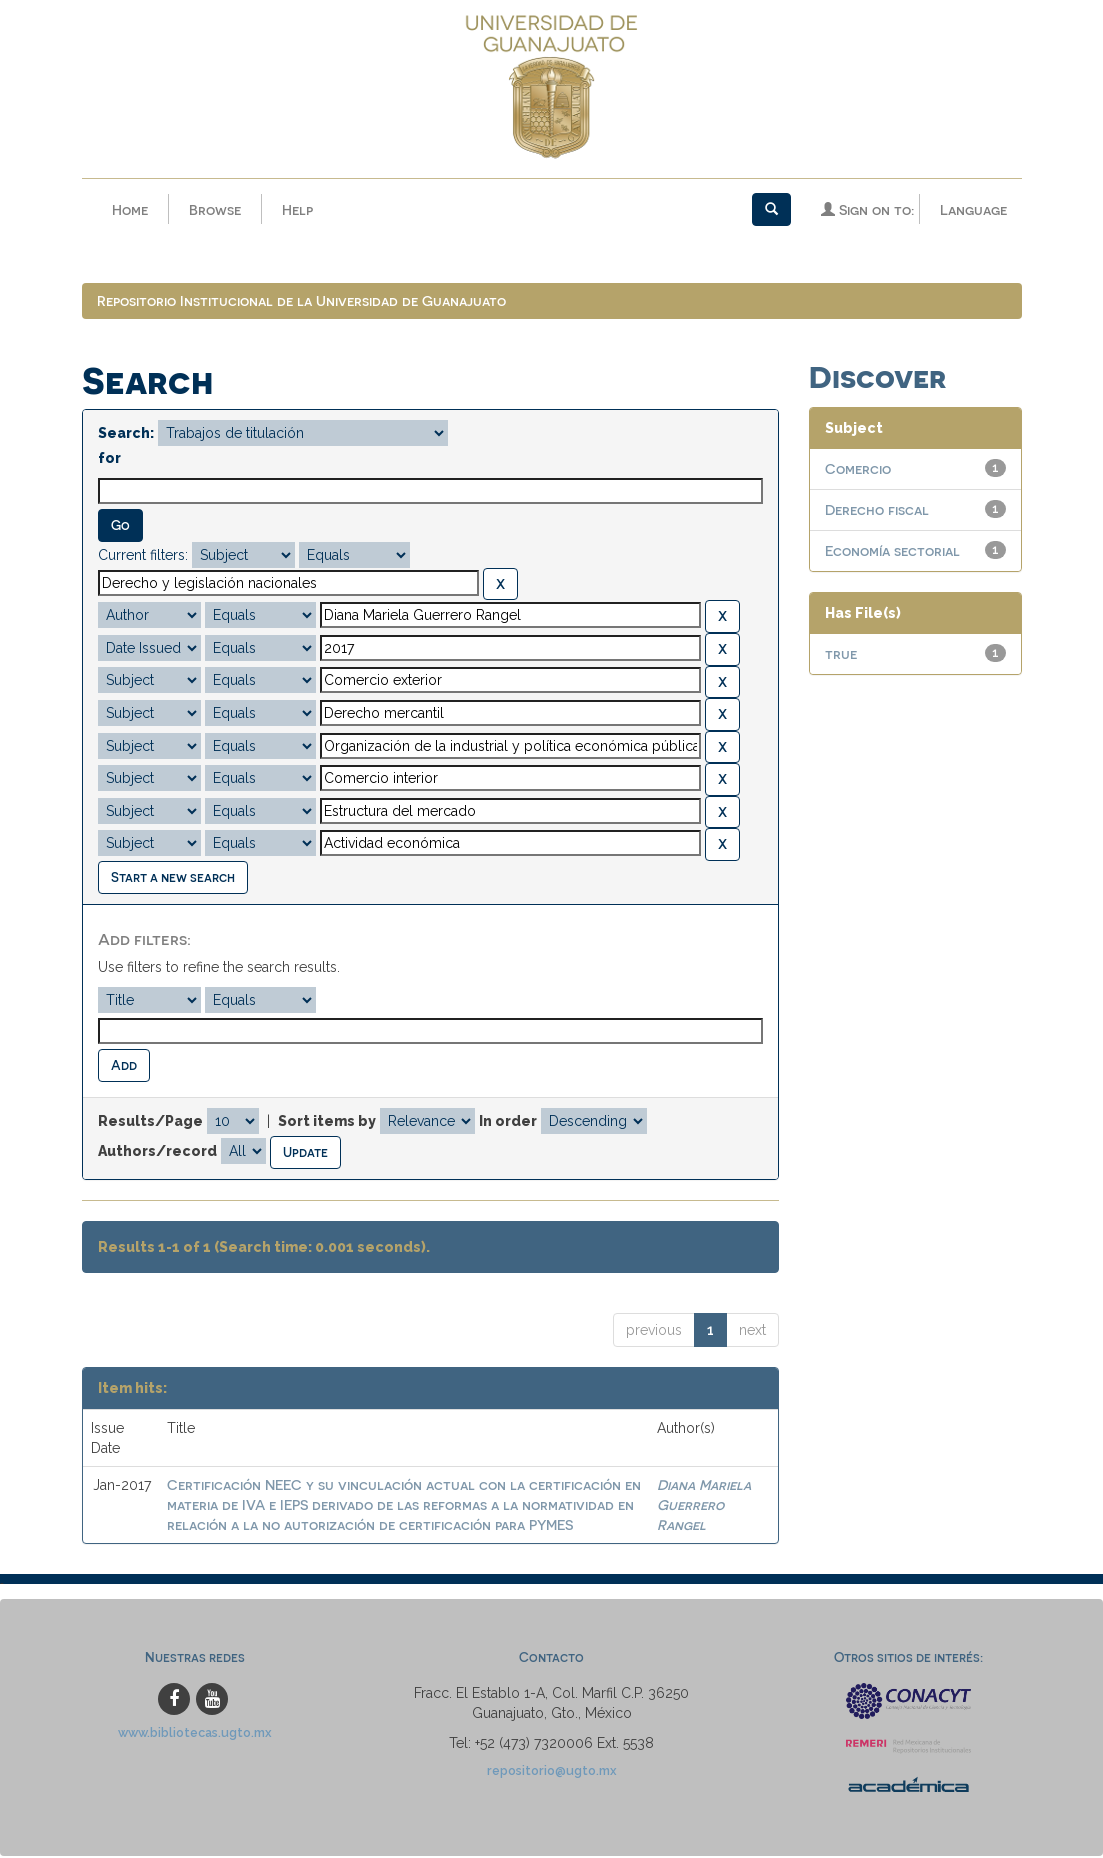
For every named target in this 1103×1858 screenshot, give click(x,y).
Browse (215, 209)
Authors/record (157, 1152)
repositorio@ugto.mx (552, 1772)
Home (130, 209)
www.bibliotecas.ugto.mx (195, 1734)
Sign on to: (867, 209)
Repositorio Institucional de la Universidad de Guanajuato (301, 302)
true (841, 655)
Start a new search (173, 878)
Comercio (858, 470)
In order (508, 1123)
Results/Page (150, 1123)
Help (297, 209)
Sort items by (327, 1123)
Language (973, 209)
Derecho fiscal (877, 511)
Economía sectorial (892, 552)
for (109, 460)
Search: (126, 435)
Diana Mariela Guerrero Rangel (704, 1505)
